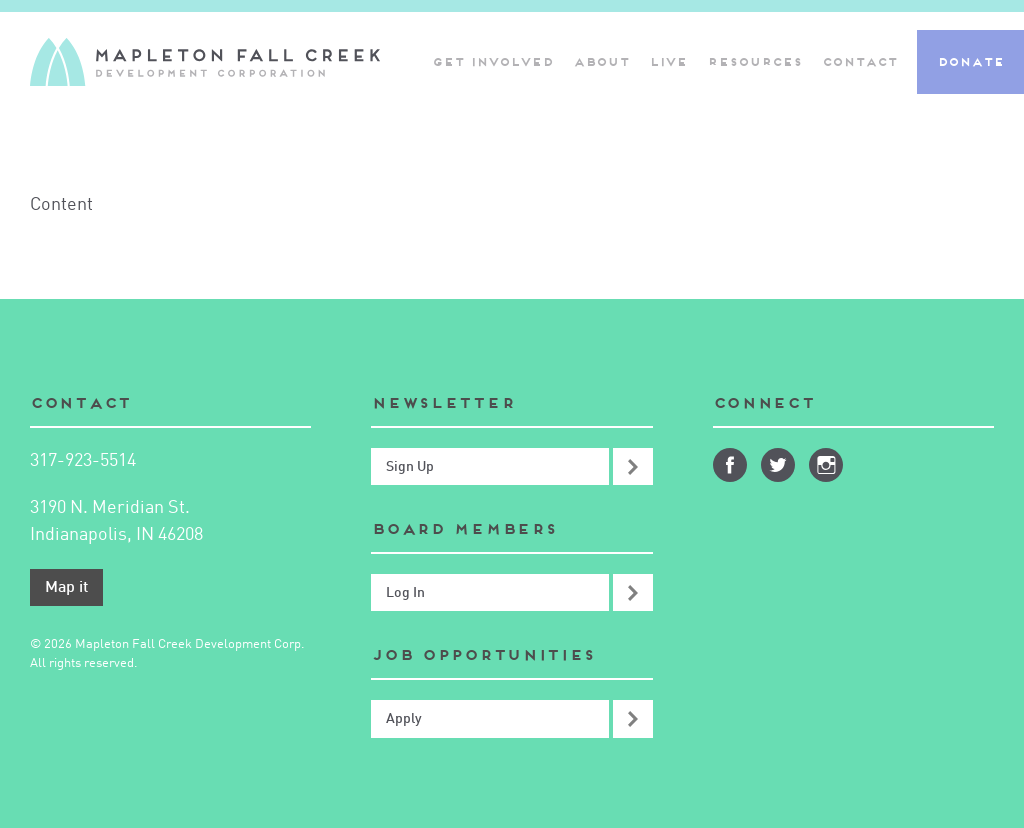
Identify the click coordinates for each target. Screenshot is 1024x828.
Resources (754, 61)
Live (668, 61)
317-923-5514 (83, 461)
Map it (66, 588)
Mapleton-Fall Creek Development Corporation (205, 62)
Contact (859, 61)
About (601, 61)
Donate (970, 61)
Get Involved (492, 61)
